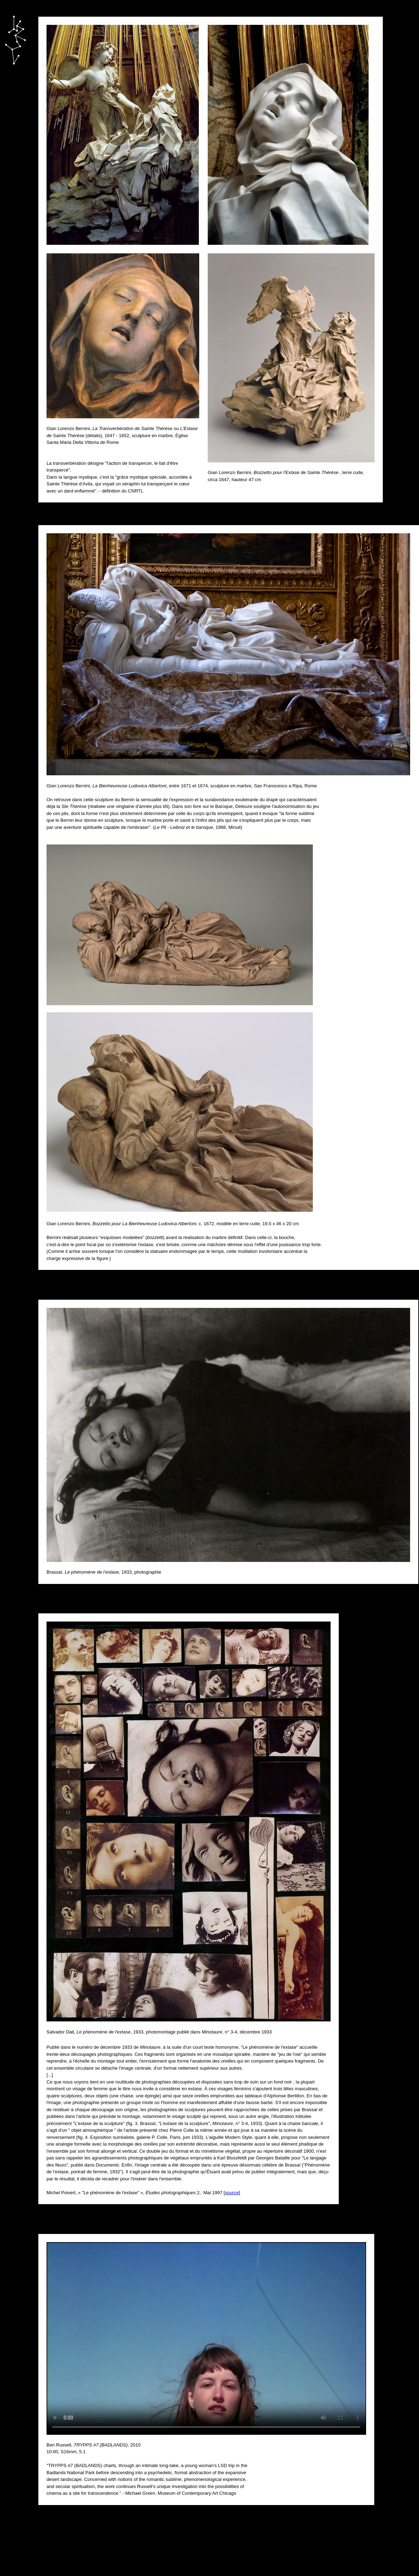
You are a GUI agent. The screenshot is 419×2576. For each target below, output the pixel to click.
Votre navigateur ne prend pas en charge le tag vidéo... (206, 2338)
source (232, 2192)
